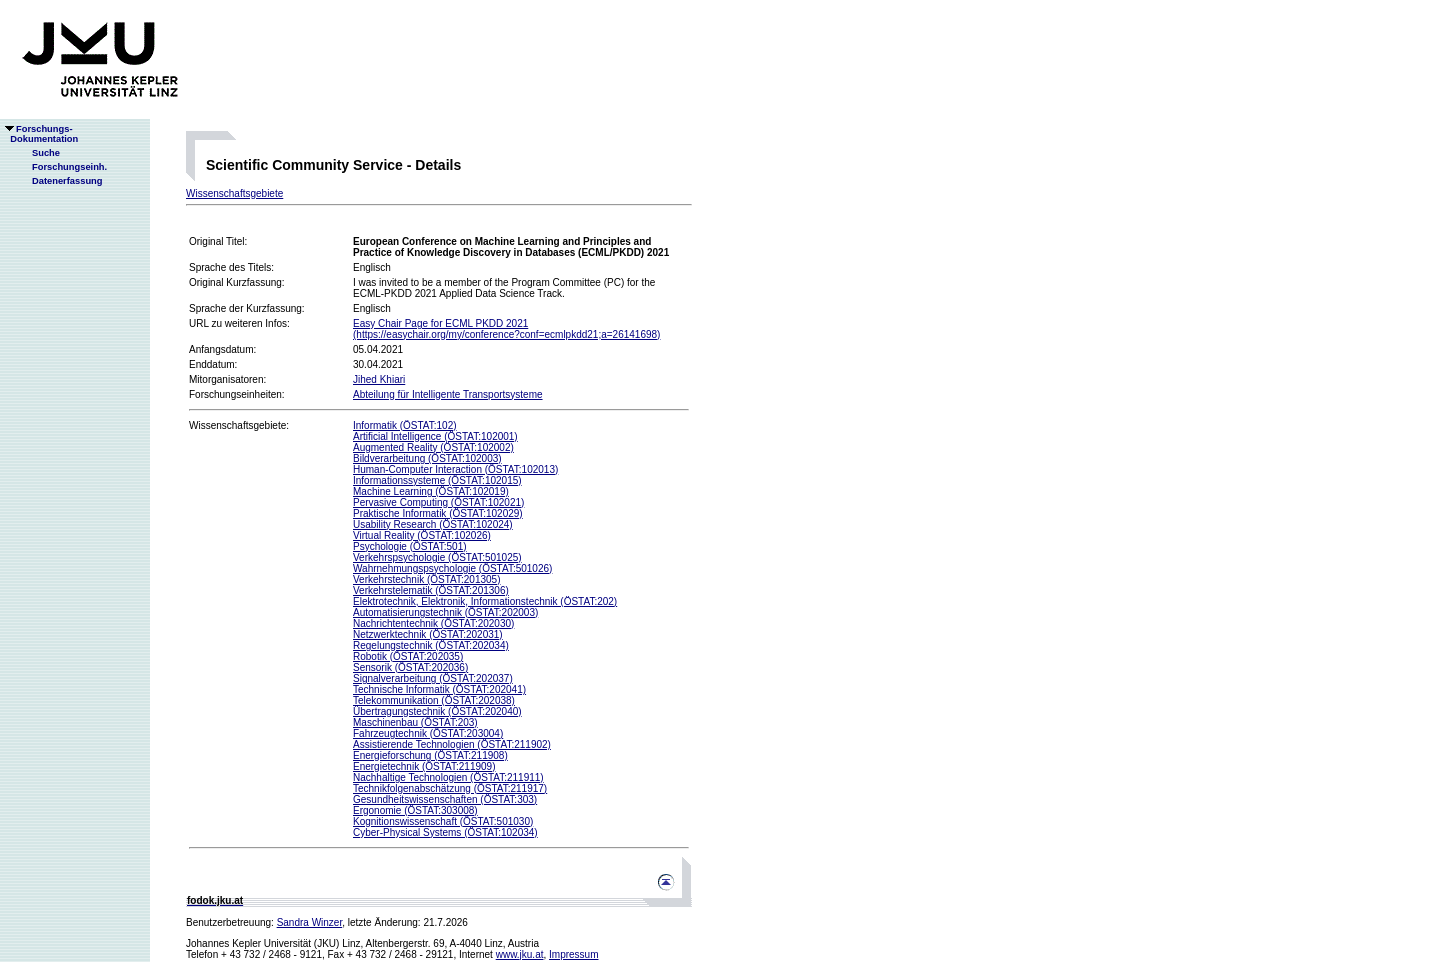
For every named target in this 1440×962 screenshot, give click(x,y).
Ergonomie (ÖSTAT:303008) (415, 810)
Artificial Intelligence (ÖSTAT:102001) (435, 436)
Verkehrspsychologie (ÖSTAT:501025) (437, 557)
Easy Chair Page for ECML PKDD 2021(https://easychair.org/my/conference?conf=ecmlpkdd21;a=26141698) (506, 329)
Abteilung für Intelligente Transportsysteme (448, 394)
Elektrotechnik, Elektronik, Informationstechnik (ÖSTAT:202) (485, 601)
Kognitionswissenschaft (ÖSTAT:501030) (443, 821)
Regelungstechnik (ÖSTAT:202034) (431, 645)
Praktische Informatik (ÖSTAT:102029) (438, 513)
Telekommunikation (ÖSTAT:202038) (434, 700)
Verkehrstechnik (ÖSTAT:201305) (426, 579)
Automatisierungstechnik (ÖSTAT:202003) (445, 612)
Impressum (573, 954)
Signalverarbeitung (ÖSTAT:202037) (433, 678)
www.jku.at (520, 954)
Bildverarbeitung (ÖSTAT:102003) (427, 458)
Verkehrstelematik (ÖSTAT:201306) (431, 590)
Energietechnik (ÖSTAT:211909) (424, 766)
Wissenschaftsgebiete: (239, 425)
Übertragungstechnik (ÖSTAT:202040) (437, 711)
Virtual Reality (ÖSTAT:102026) (422, 535)
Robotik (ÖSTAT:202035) (408, 656)
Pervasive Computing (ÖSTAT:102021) (438, 502)
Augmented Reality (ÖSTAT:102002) (433, 447)
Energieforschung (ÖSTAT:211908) (430, 755)
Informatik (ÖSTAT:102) (405, 425)
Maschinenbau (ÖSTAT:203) (415, 722)
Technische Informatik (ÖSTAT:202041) (439, 689)
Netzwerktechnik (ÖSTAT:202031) (428, 634)
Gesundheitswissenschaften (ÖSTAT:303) (445, 799)
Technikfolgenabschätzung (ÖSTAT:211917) (450, 788)
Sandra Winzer (310, 922)
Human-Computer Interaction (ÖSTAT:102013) (455, 469)
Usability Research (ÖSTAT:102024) (433, 524)
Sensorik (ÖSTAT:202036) (410, 667)
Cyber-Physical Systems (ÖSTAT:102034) (445, 832)
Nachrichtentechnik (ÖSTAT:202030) (433, 623)
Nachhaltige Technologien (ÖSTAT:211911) (448, 777)
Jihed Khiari (379, 379)
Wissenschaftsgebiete (234, 193)
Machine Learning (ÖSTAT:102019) (431, 491)
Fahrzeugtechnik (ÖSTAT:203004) (428, 733)
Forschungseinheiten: (237, 394)
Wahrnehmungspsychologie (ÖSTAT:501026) (452, 568)
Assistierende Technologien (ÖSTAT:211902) (452, 744)
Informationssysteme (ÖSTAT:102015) (437, 480)
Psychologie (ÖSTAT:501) (410, 546)
